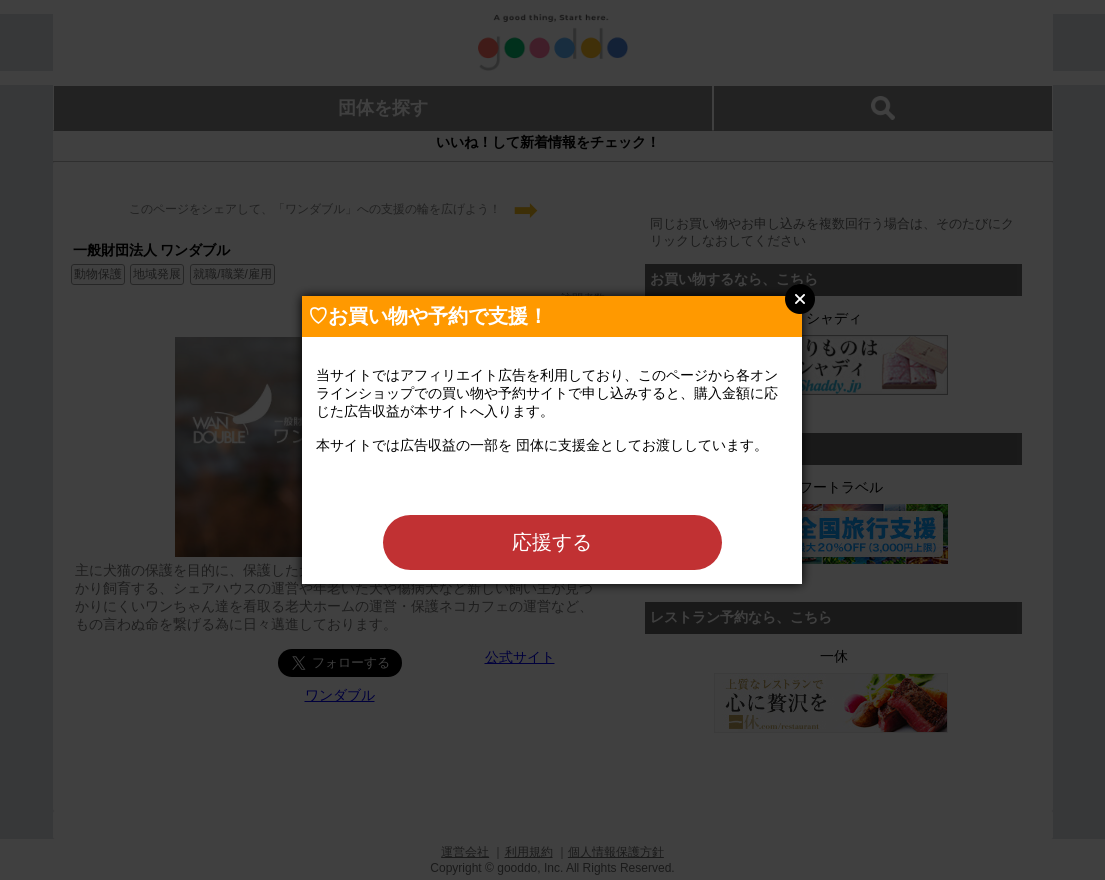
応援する (552, 542)
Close (800, 299)
